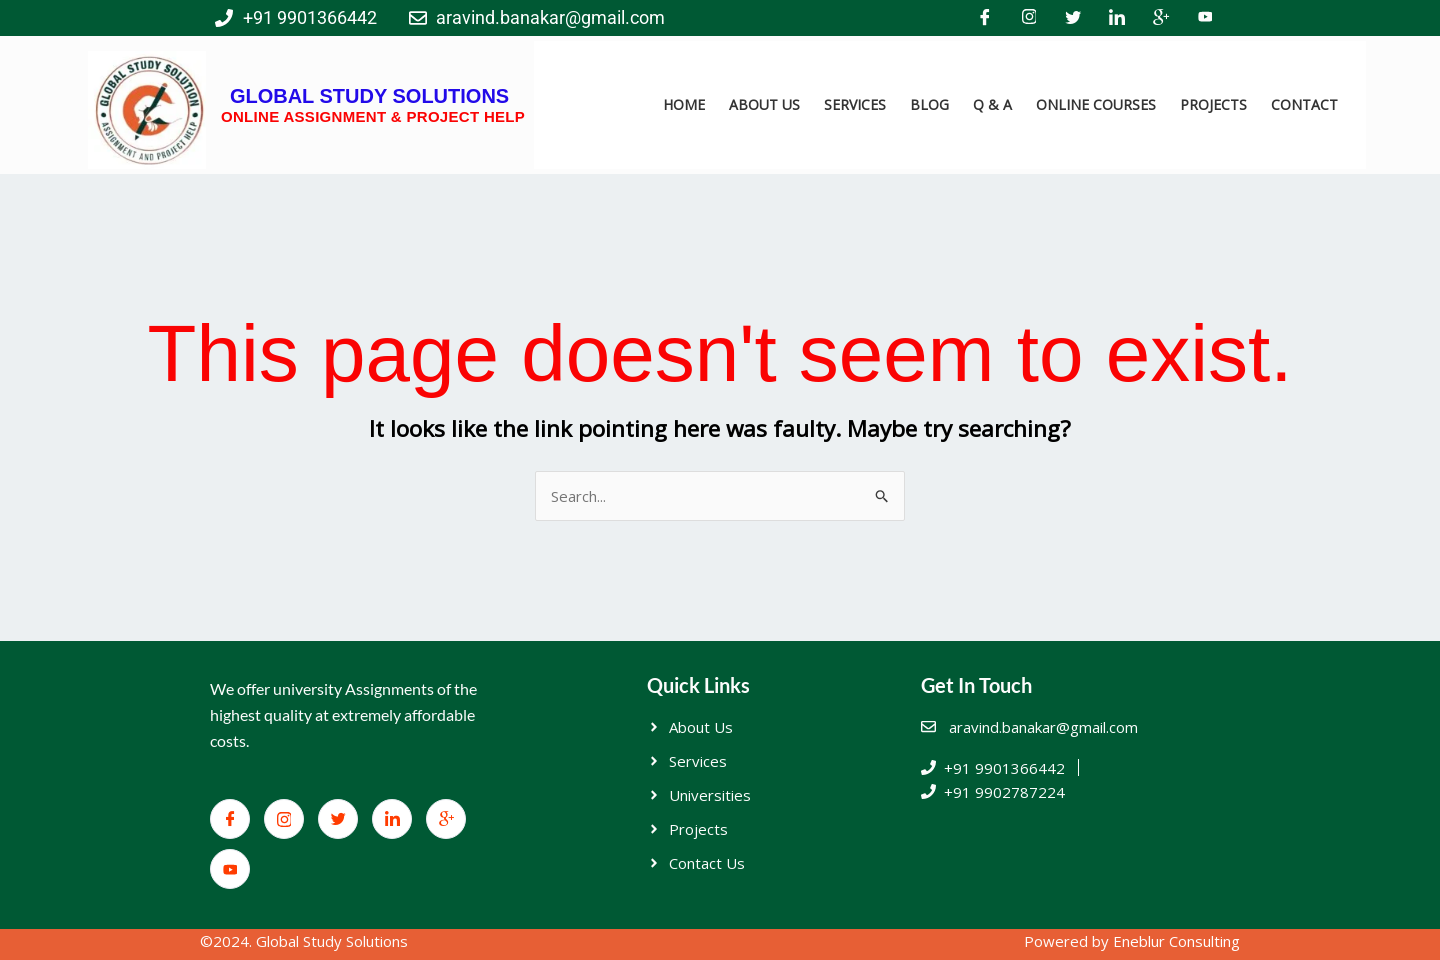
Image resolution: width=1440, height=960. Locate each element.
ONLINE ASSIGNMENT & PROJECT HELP (373, 116)
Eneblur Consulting (1176, 941)
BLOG (929, 104)
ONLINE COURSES (1096, 104)
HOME (684, 104)
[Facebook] (985, 18)
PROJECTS (1213, 104)
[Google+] (1161, 18)
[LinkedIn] (1117, 18)
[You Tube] (1205, 18)
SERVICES (855, 104)
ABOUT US (764, 104)
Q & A (992, 104)
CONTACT (1304, 104)
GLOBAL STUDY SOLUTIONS (369, 96)
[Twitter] (1073, 18)
